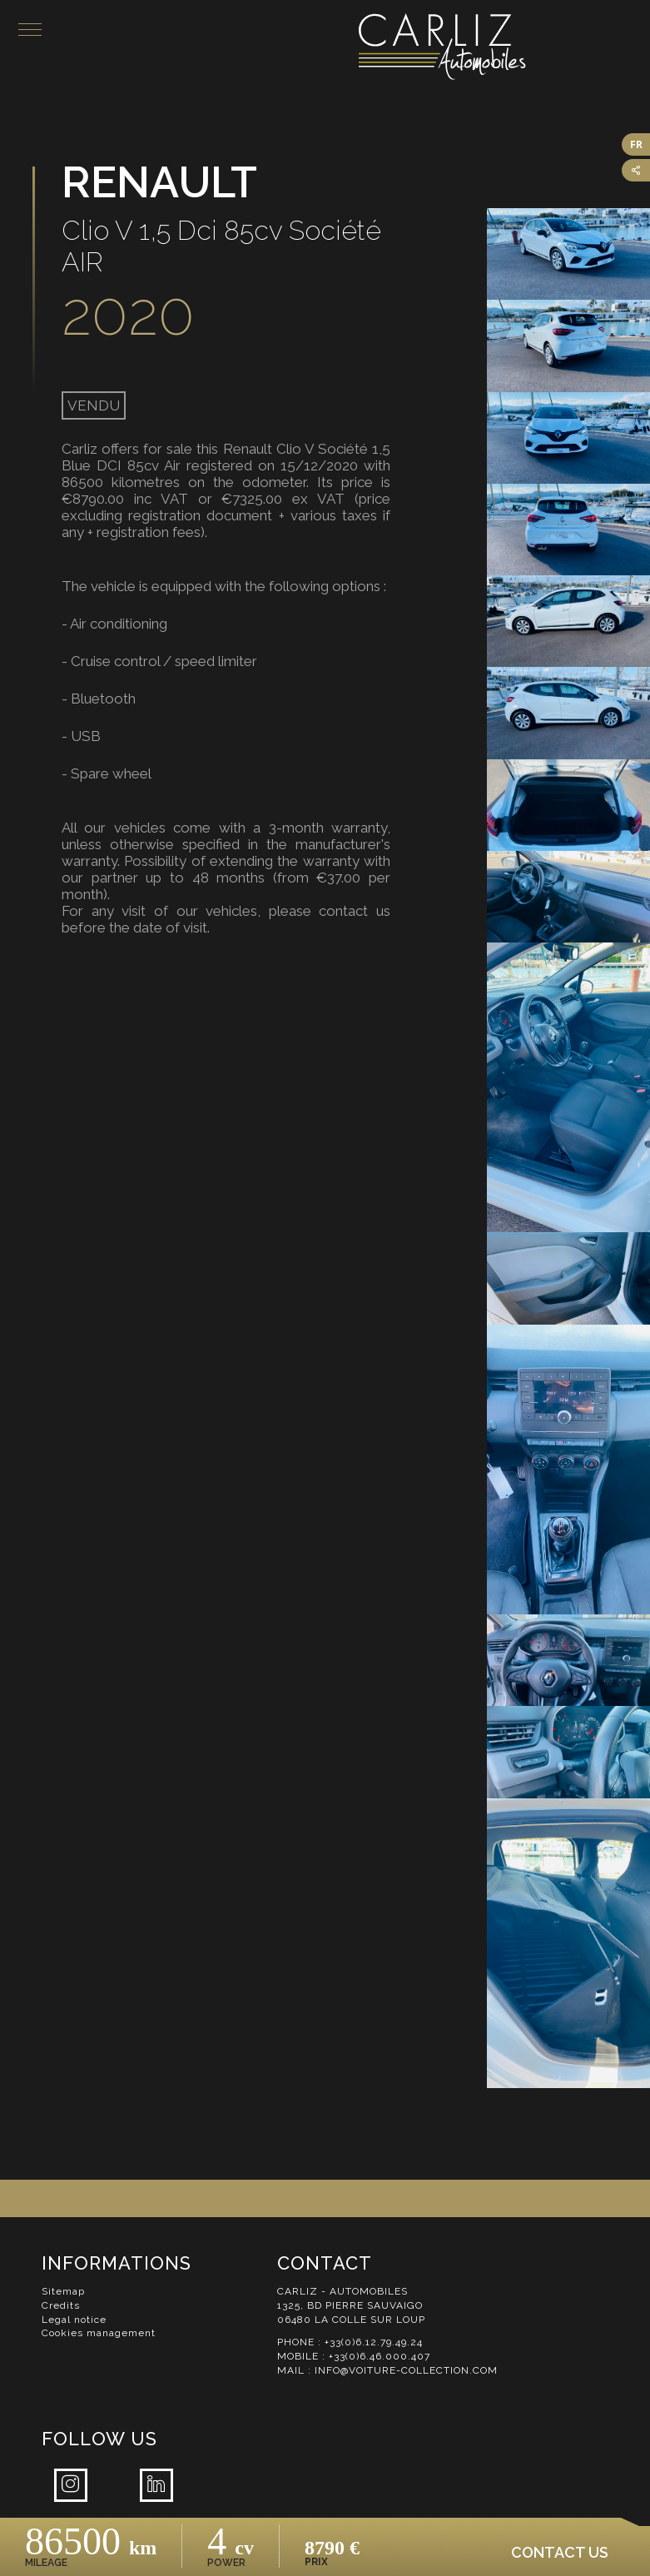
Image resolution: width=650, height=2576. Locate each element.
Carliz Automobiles (504, 46)
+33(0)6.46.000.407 (379, 2356)
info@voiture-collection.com (406, 2370)
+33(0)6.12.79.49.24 (374, 2342)
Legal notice (74, 2319)
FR (636, 144)
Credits (61, 2305)
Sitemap (63, 2291)
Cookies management (99, 2333)
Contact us (559, 2552)
